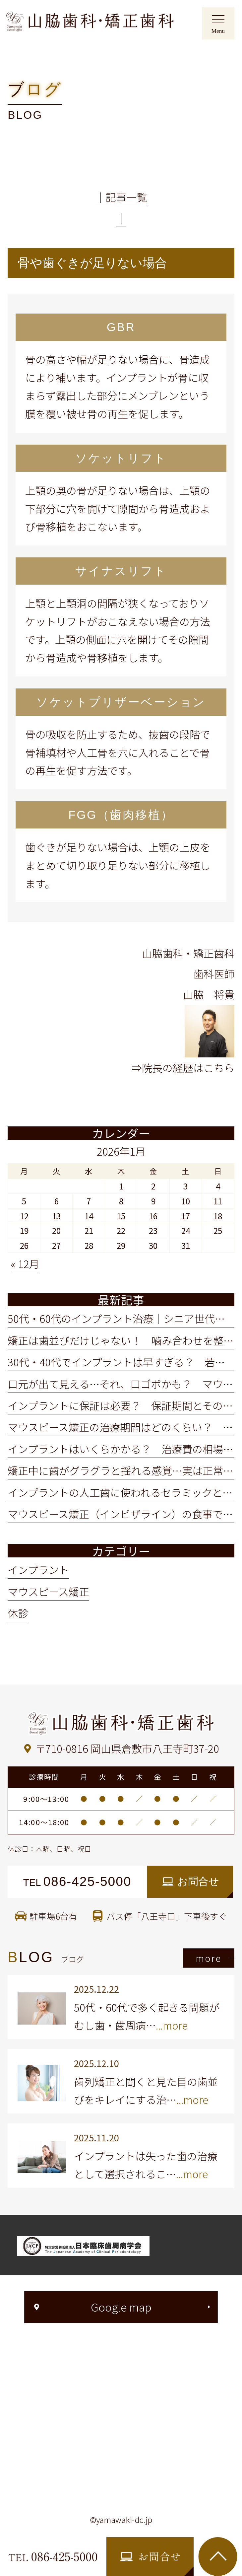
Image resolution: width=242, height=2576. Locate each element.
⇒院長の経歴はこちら (183, 1067)
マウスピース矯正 (48, 1591)
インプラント (38, 1569)
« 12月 (25, 1263)
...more (172, 2025)
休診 (18, 1613)
